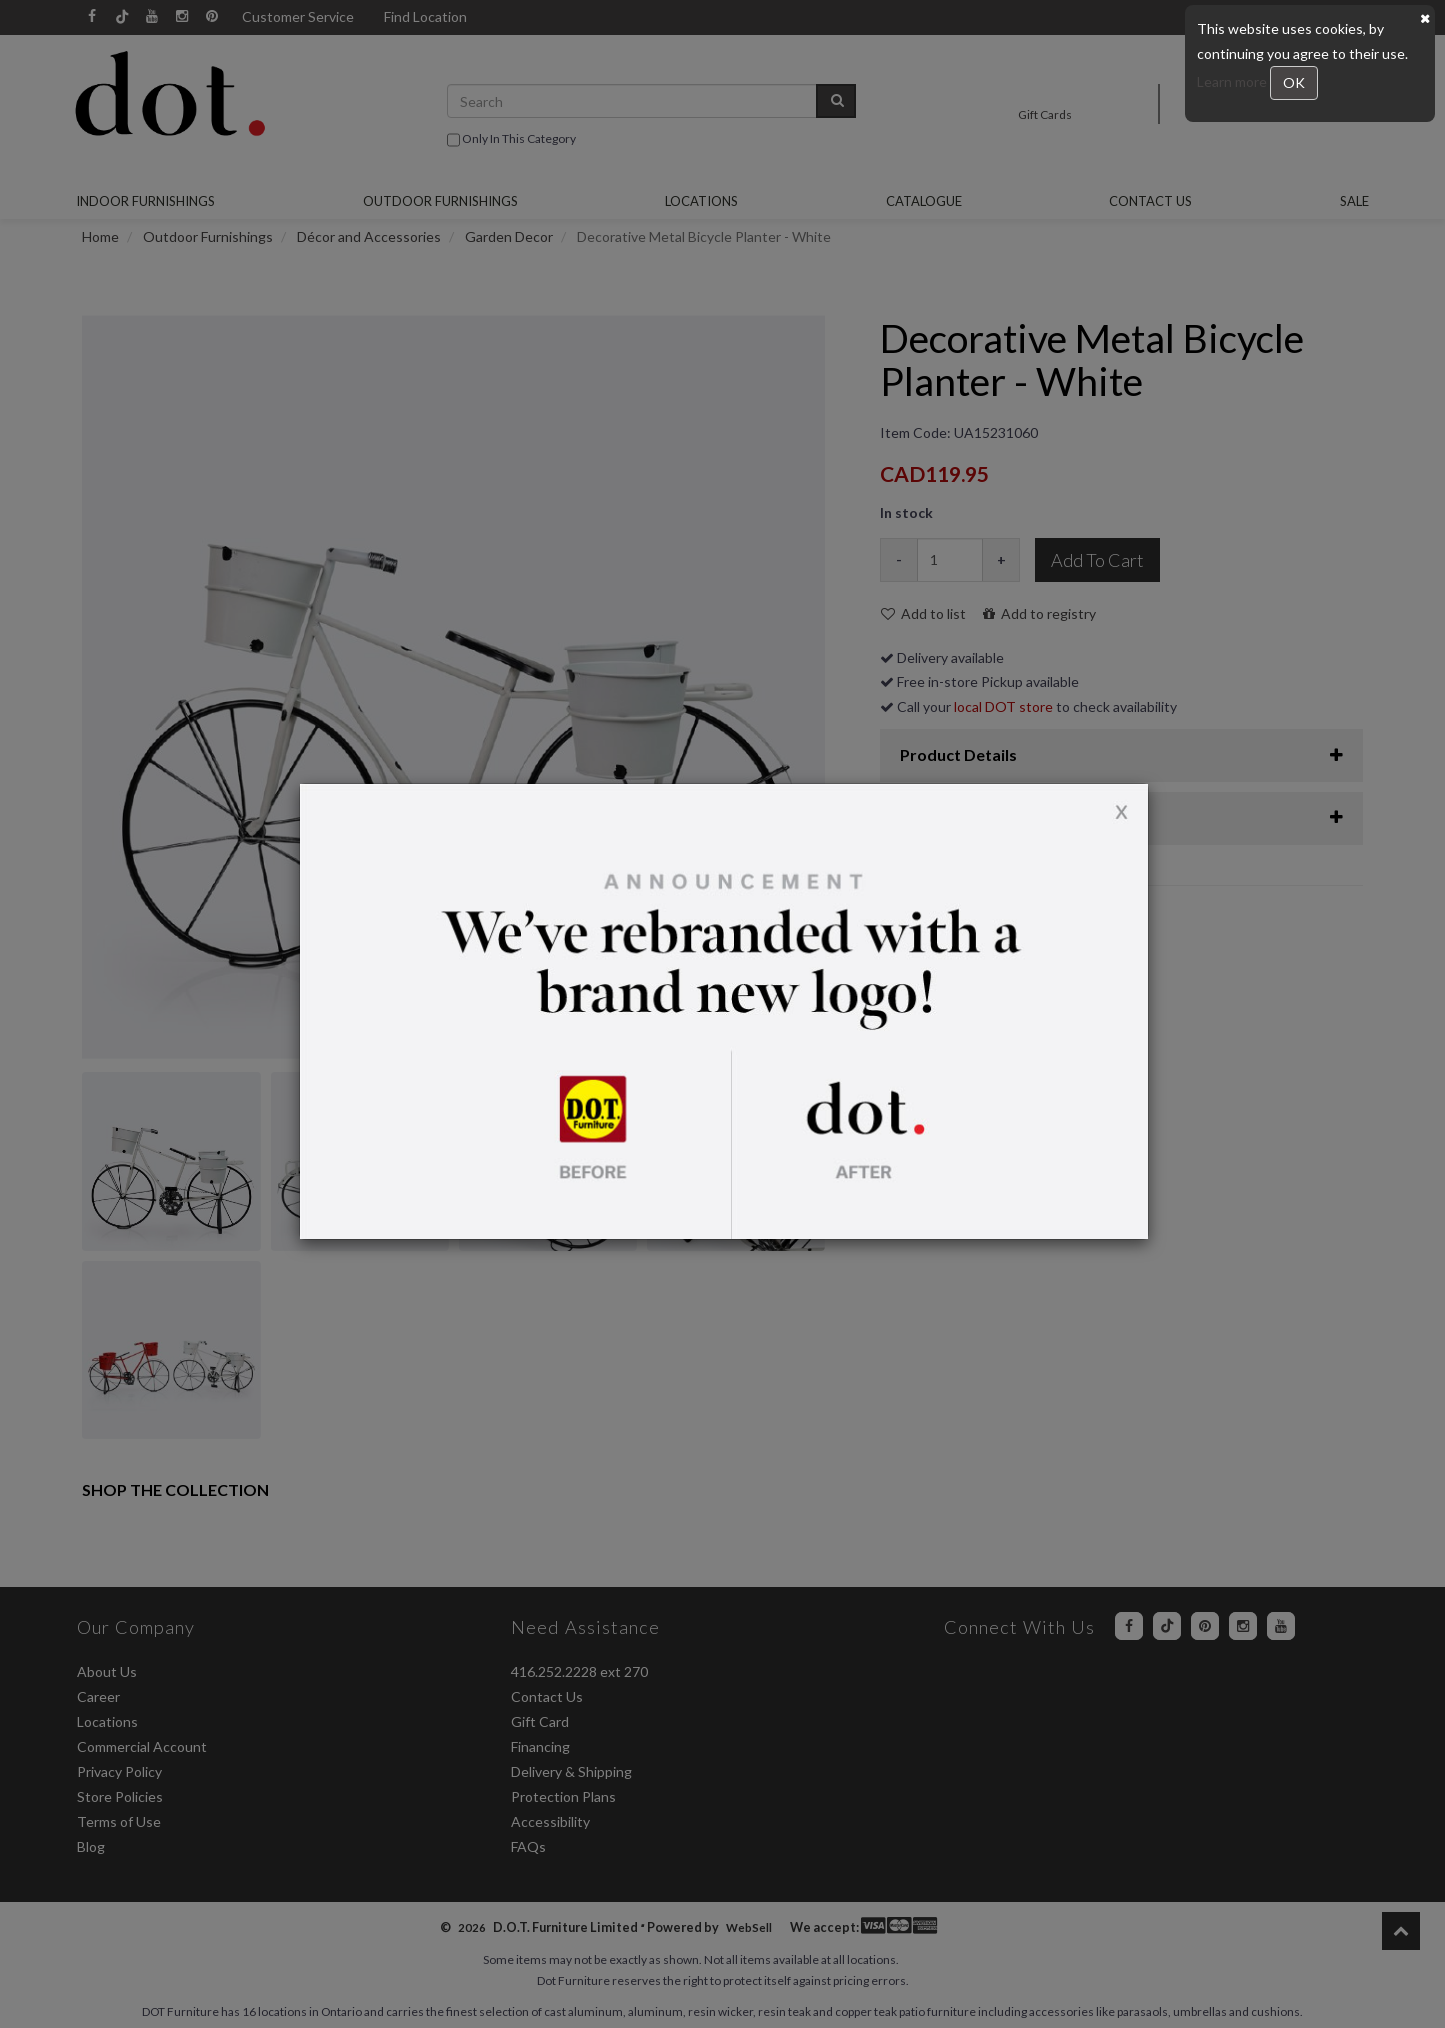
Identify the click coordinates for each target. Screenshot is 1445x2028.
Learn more (1233, 81)
